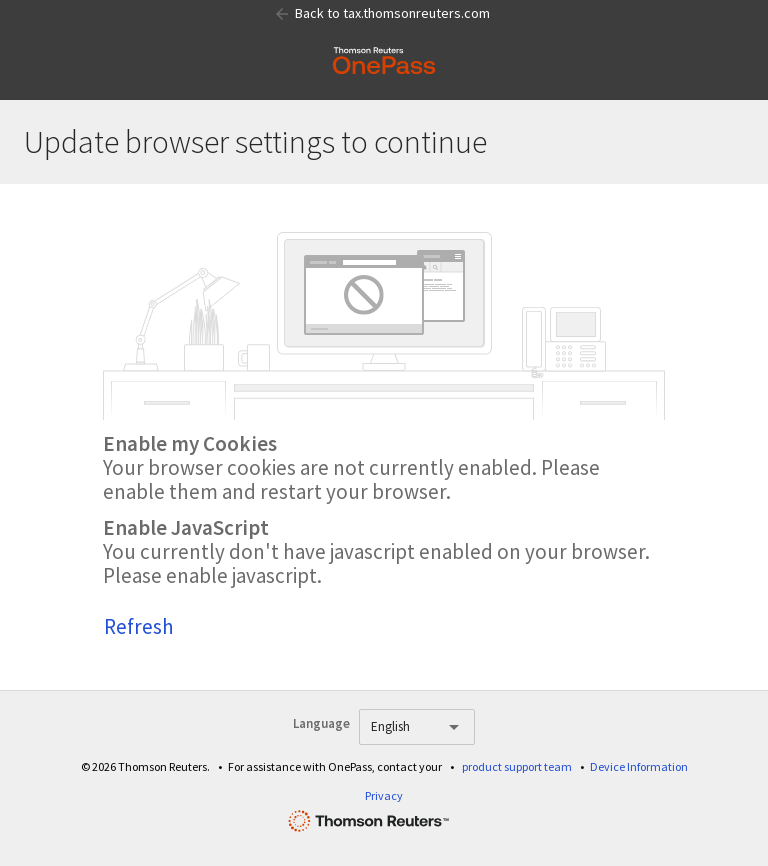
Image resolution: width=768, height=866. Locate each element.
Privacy (384, 795)
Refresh (139, 626)
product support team (517, 766)
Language (321, 723)
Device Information (639, 766)
